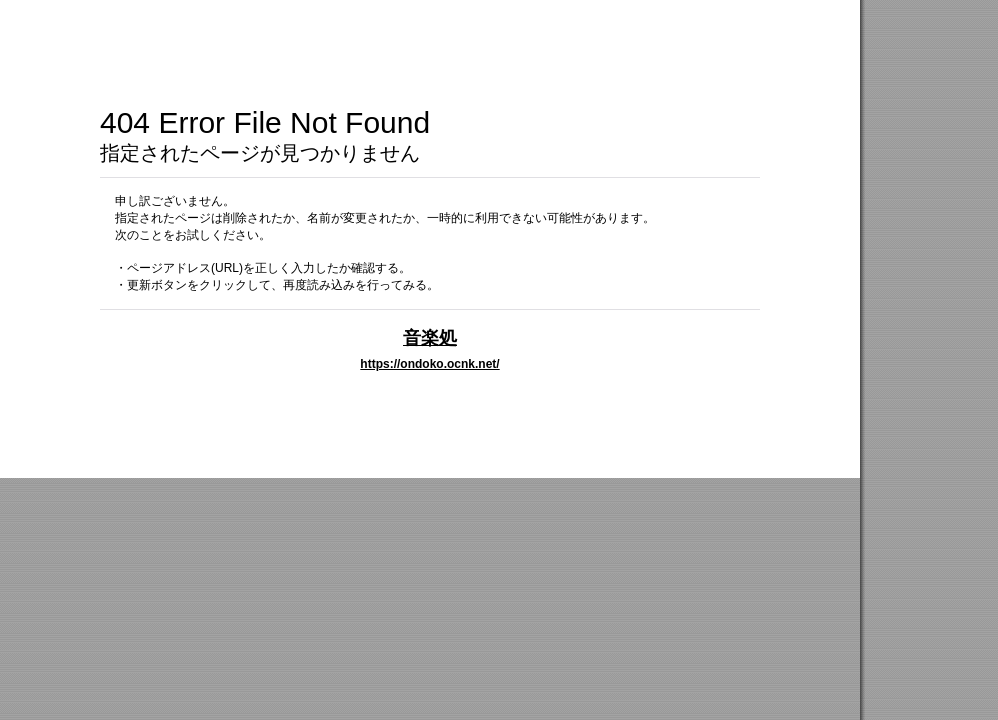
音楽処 (430, 337)
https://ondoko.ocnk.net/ (429, 364)
